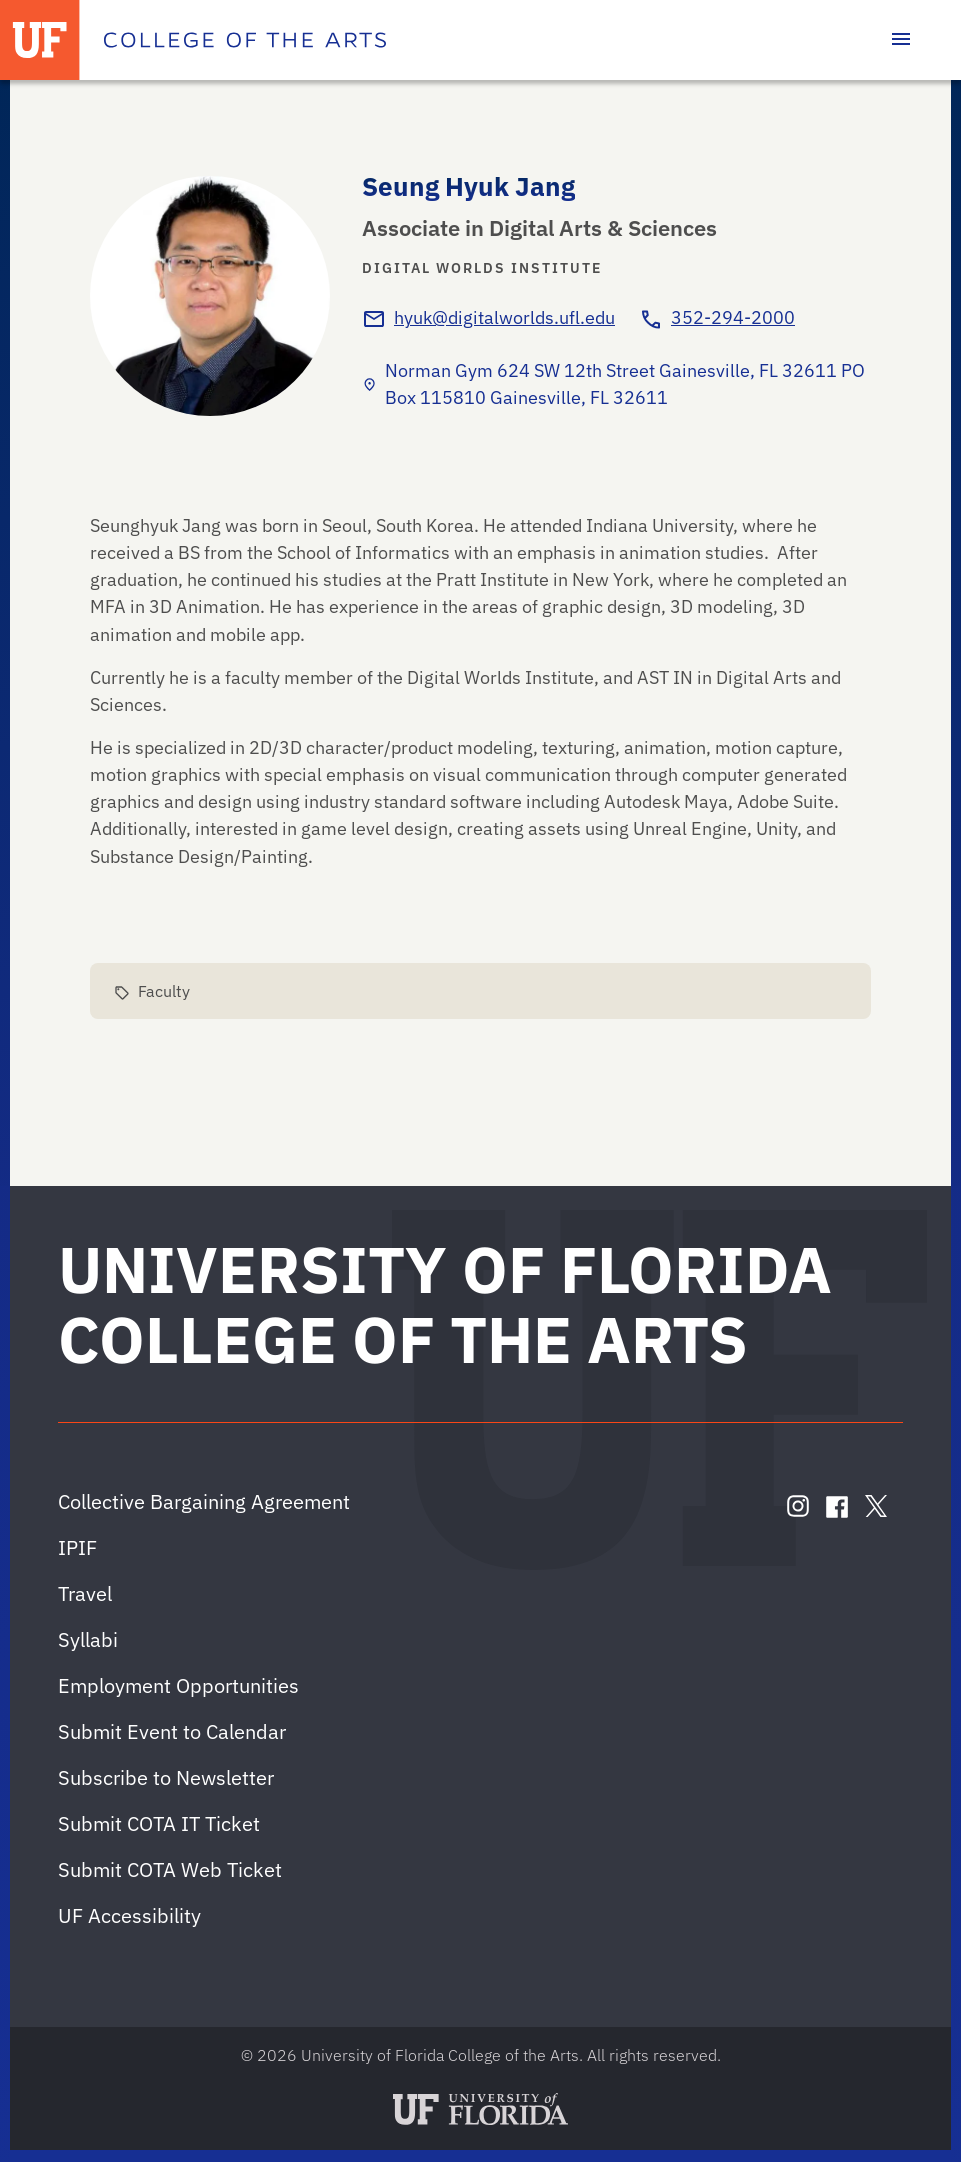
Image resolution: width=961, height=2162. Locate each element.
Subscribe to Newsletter (166, 1777)
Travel (85, 1593)
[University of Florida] (40, 40)
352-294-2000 (733, 317)
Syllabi (88, 1639)
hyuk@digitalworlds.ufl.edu (504, 317)
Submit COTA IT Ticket (159, 1823)
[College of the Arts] (245, 40)
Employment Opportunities (178, 1685)
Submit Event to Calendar (172, 1731)
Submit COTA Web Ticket (170, 1869)
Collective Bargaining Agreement (204, 1501)
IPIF (77, 1547)
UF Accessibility (129, 1915)
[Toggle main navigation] (901, 40)
